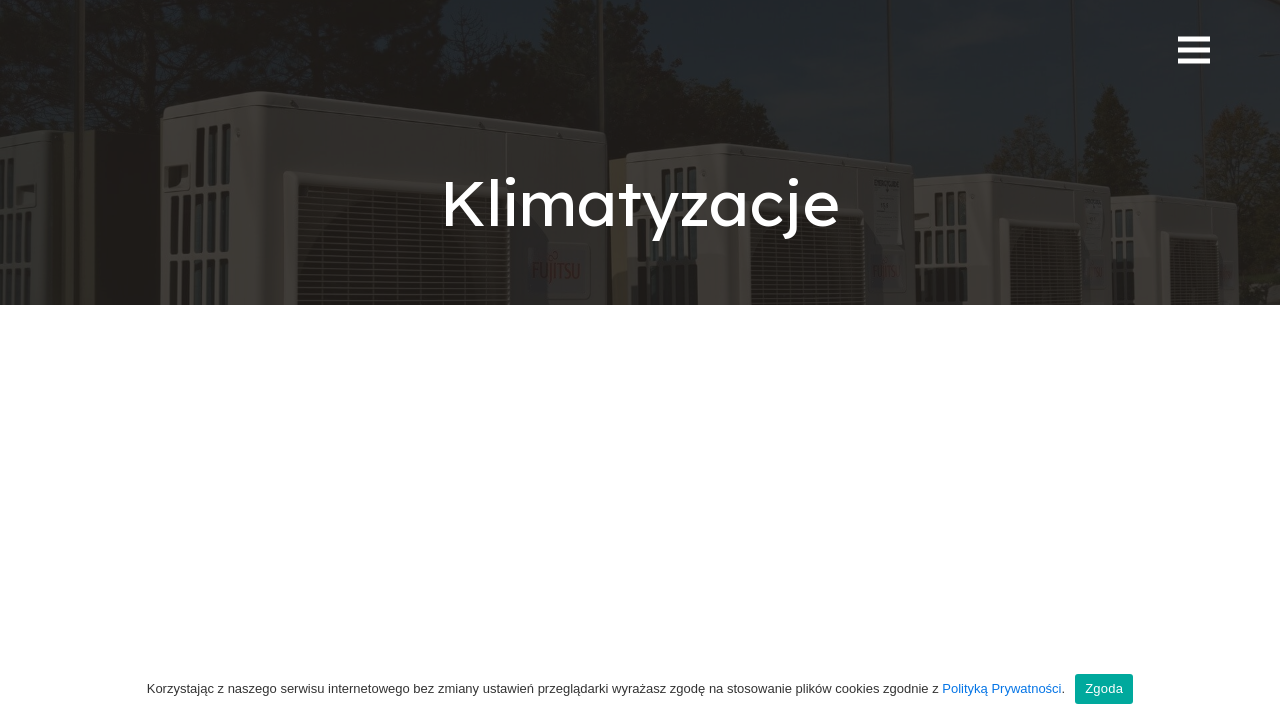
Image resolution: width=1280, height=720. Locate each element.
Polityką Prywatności (1001, 688)
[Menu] (1194, 50)
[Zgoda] (1255, 689)
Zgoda (1104, 688)
